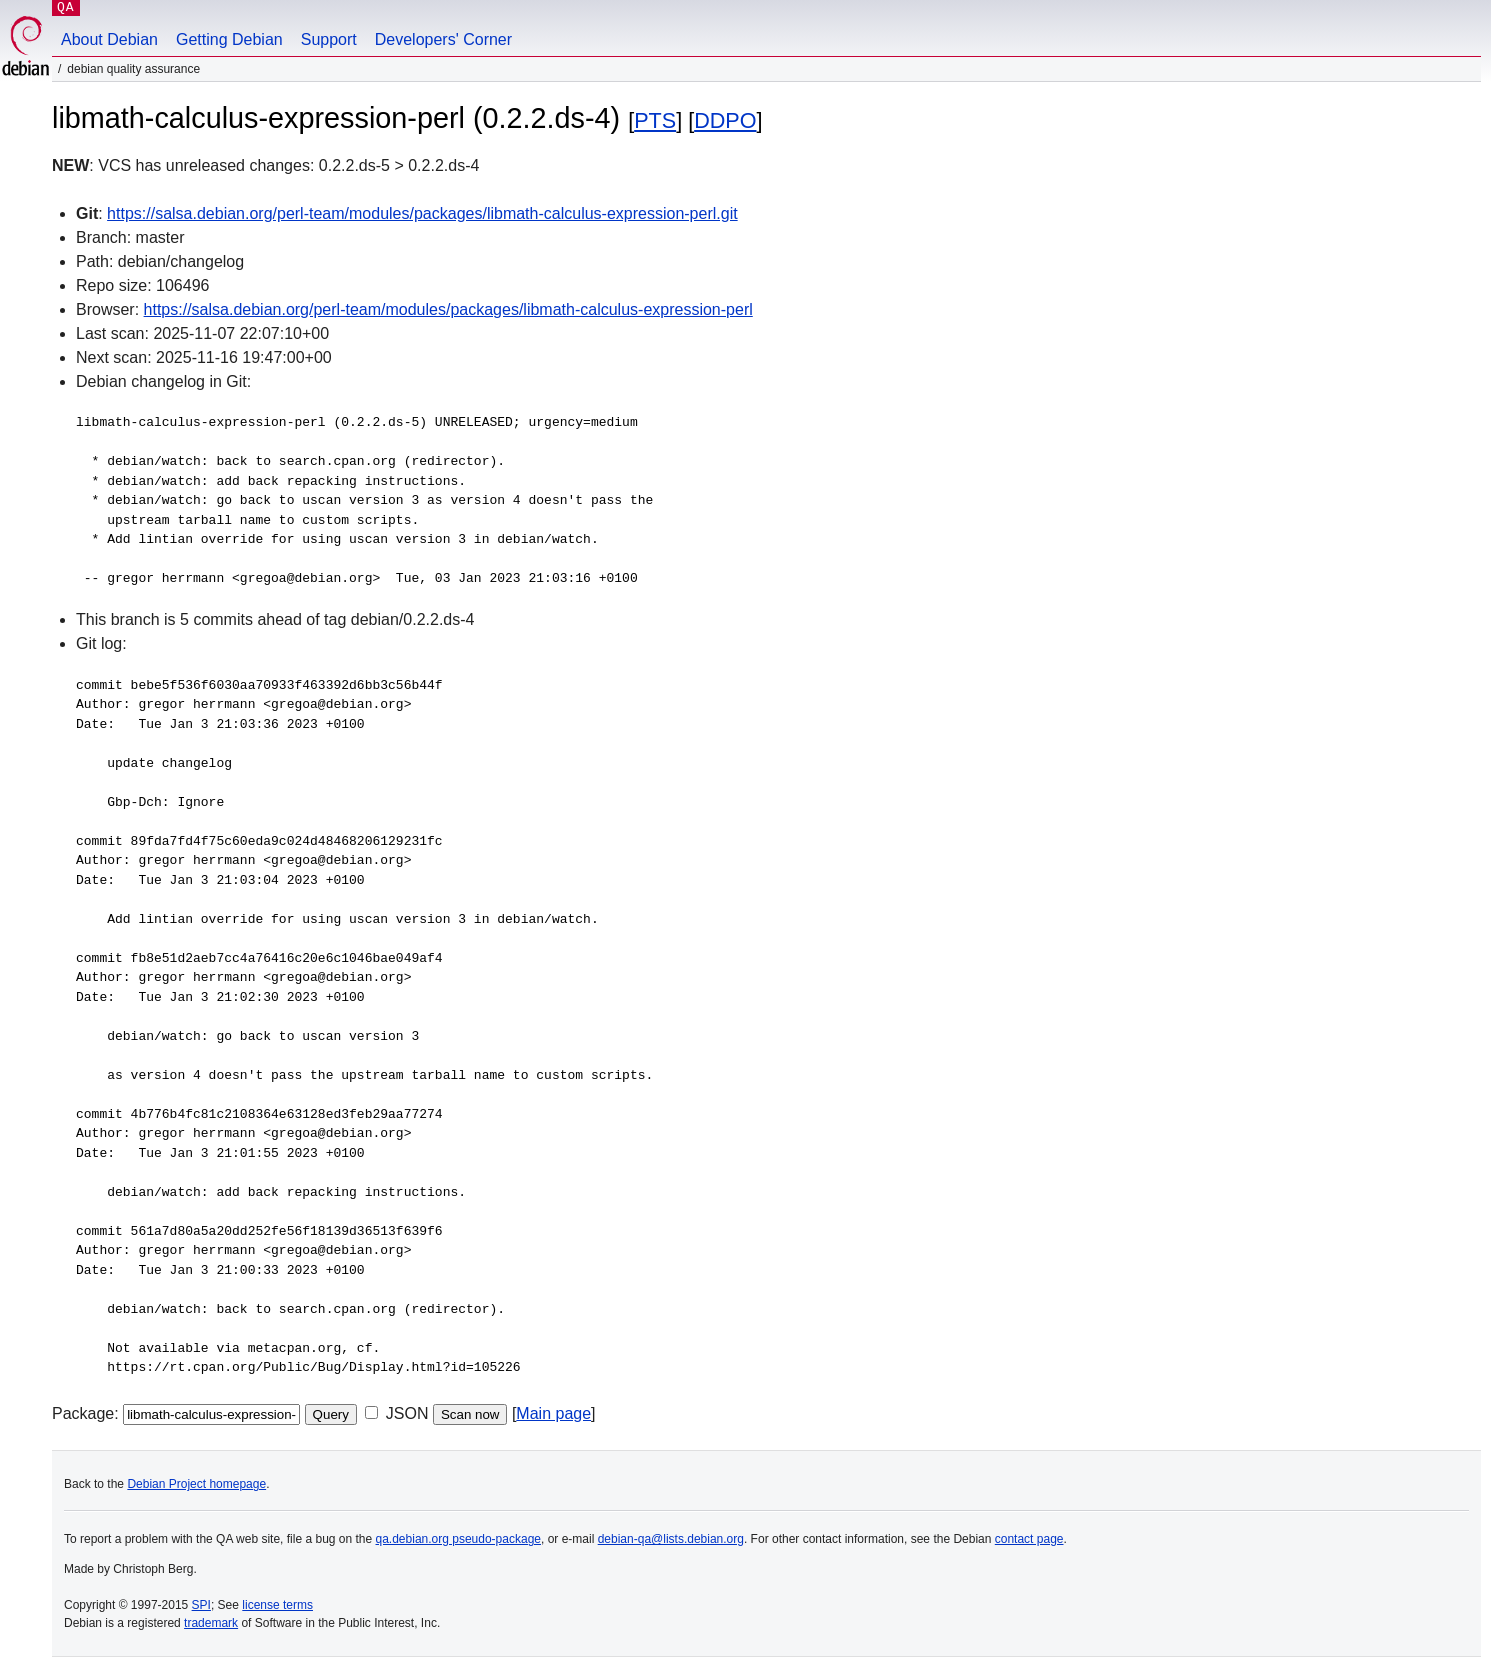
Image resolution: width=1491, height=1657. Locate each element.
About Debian (109, 39)
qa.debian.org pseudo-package (458, 1539)
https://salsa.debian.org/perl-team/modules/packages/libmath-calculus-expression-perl (448, 309)
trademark (211, 1623)
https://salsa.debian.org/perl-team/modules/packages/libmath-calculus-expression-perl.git (422, 213)
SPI (201, 1605)
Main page (553, 1413)
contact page (1029, 1539)
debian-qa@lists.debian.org (671, 1539)
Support (329, 39)
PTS (655, 120)
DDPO (725, 120)
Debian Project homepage (196, 1484)
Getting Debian (229, 39)
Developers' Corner (443, 39)
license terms (277, 1605)
